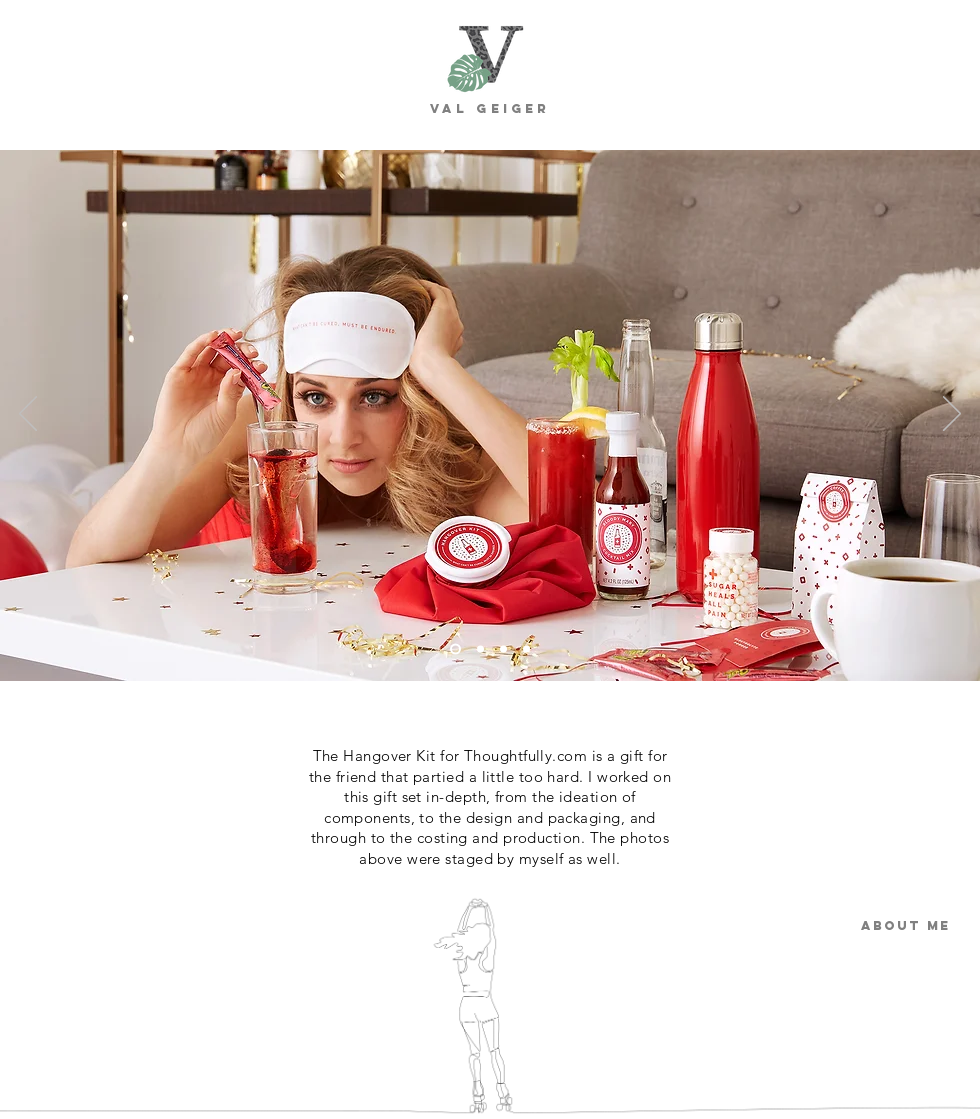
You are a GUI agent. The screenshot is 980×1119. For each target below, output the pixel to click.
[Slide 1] (455, 649)
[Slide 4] (526, 649)
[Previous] (28, 415)
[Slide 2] (480, 649)
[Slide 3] (503, 649)
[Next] (952, 415)
